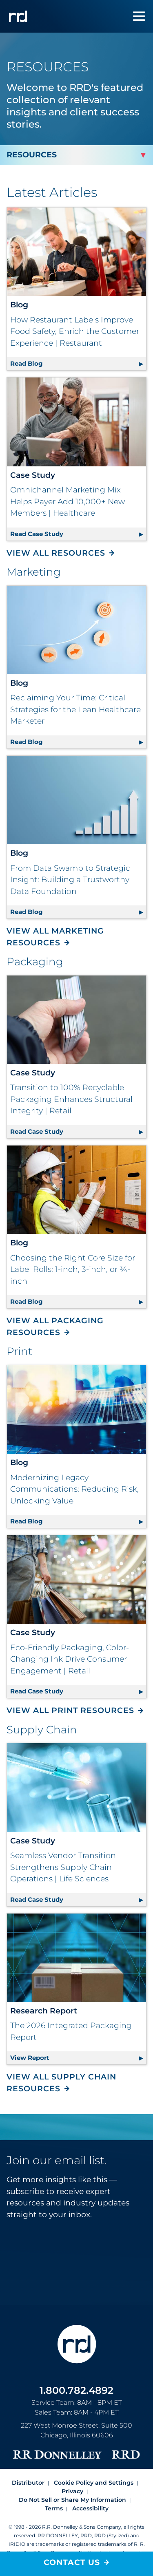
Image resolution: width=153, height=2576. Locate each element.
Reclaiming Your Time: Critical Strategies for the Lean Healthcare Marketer (75, 709)
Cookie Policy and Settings (93, 2482)
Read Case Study (78, 533)
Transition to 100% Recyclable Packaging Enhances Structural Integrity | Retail (71, 1099)
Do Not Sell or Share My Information (72, 2499)
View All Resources (56, 553)
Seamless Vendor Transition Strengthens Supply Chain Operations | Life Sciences (63, 1867)
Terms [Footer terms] (54, 2508)
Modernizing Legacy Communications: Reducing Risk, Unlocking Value (74, 1489)
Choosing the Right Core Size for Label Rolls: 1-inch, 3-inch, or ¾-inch (72, 1269)
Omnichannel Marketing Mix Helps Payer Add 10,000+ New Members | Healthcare (67, 501)
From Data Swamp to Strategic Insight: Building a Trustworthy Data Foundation (70, 879)
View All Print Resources (70, 1710)
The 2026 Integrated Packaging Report (71, 2031)
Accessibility (90, 2508)
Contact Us (72, 2562)
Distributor (28, 2482)
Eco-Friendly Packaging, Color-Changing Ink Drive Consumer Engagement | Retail (69, 1659)
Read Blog (78, 362)
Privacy (72, 2491)
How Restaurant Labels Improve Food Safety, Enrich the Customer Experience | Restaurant (74, 331)
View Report (78, 2056)
